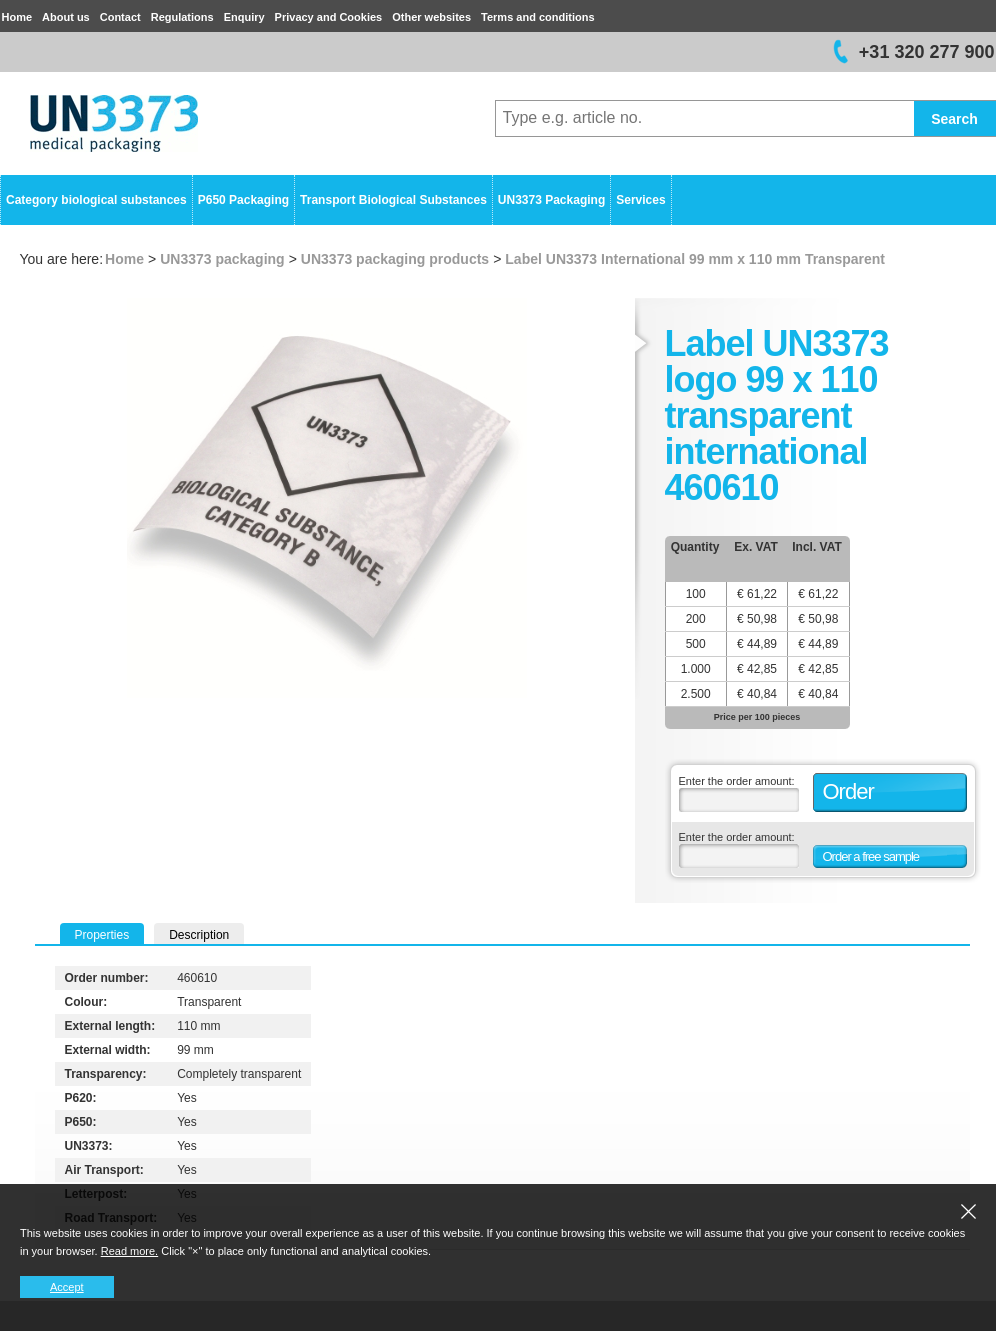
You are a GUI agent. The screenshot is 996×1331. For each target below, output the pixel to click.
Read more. (129, 1251)
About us (66, 17)
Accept (67, 1287)
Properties (102, 935)
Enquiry (244, 17)
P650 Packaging (243, 200)
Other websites (431, 17)
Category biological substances (96, 200)
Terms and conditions (537, 17)
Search (954, 119)
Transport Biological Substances (393, 200)
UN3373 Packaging (551, 200)
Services (640, 200)
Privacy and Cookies (329, 17)
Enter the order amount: (737, 781)
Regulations (182, 17)
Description (199, 935)
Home (17, 17)
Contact (120, 17)
